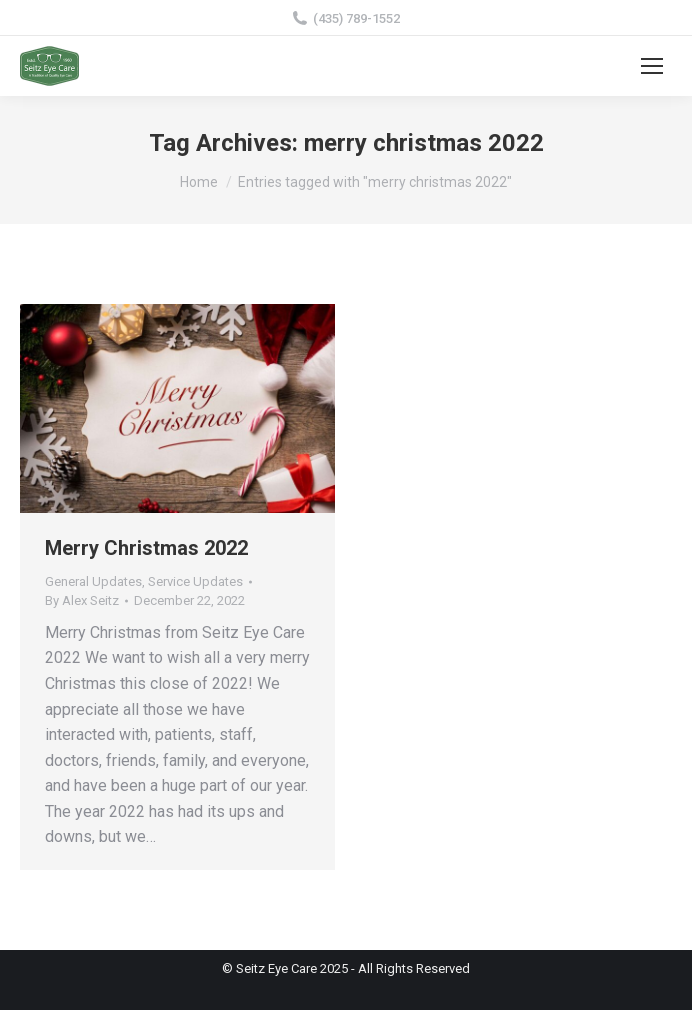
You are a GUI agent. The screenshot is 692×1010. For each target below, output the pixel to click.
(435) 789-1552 (346, 18)
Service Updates (195, 581)
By (82, 600)
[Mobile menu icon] (652, 66)
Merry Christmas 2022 (146, 548)
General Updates (93, 581)
